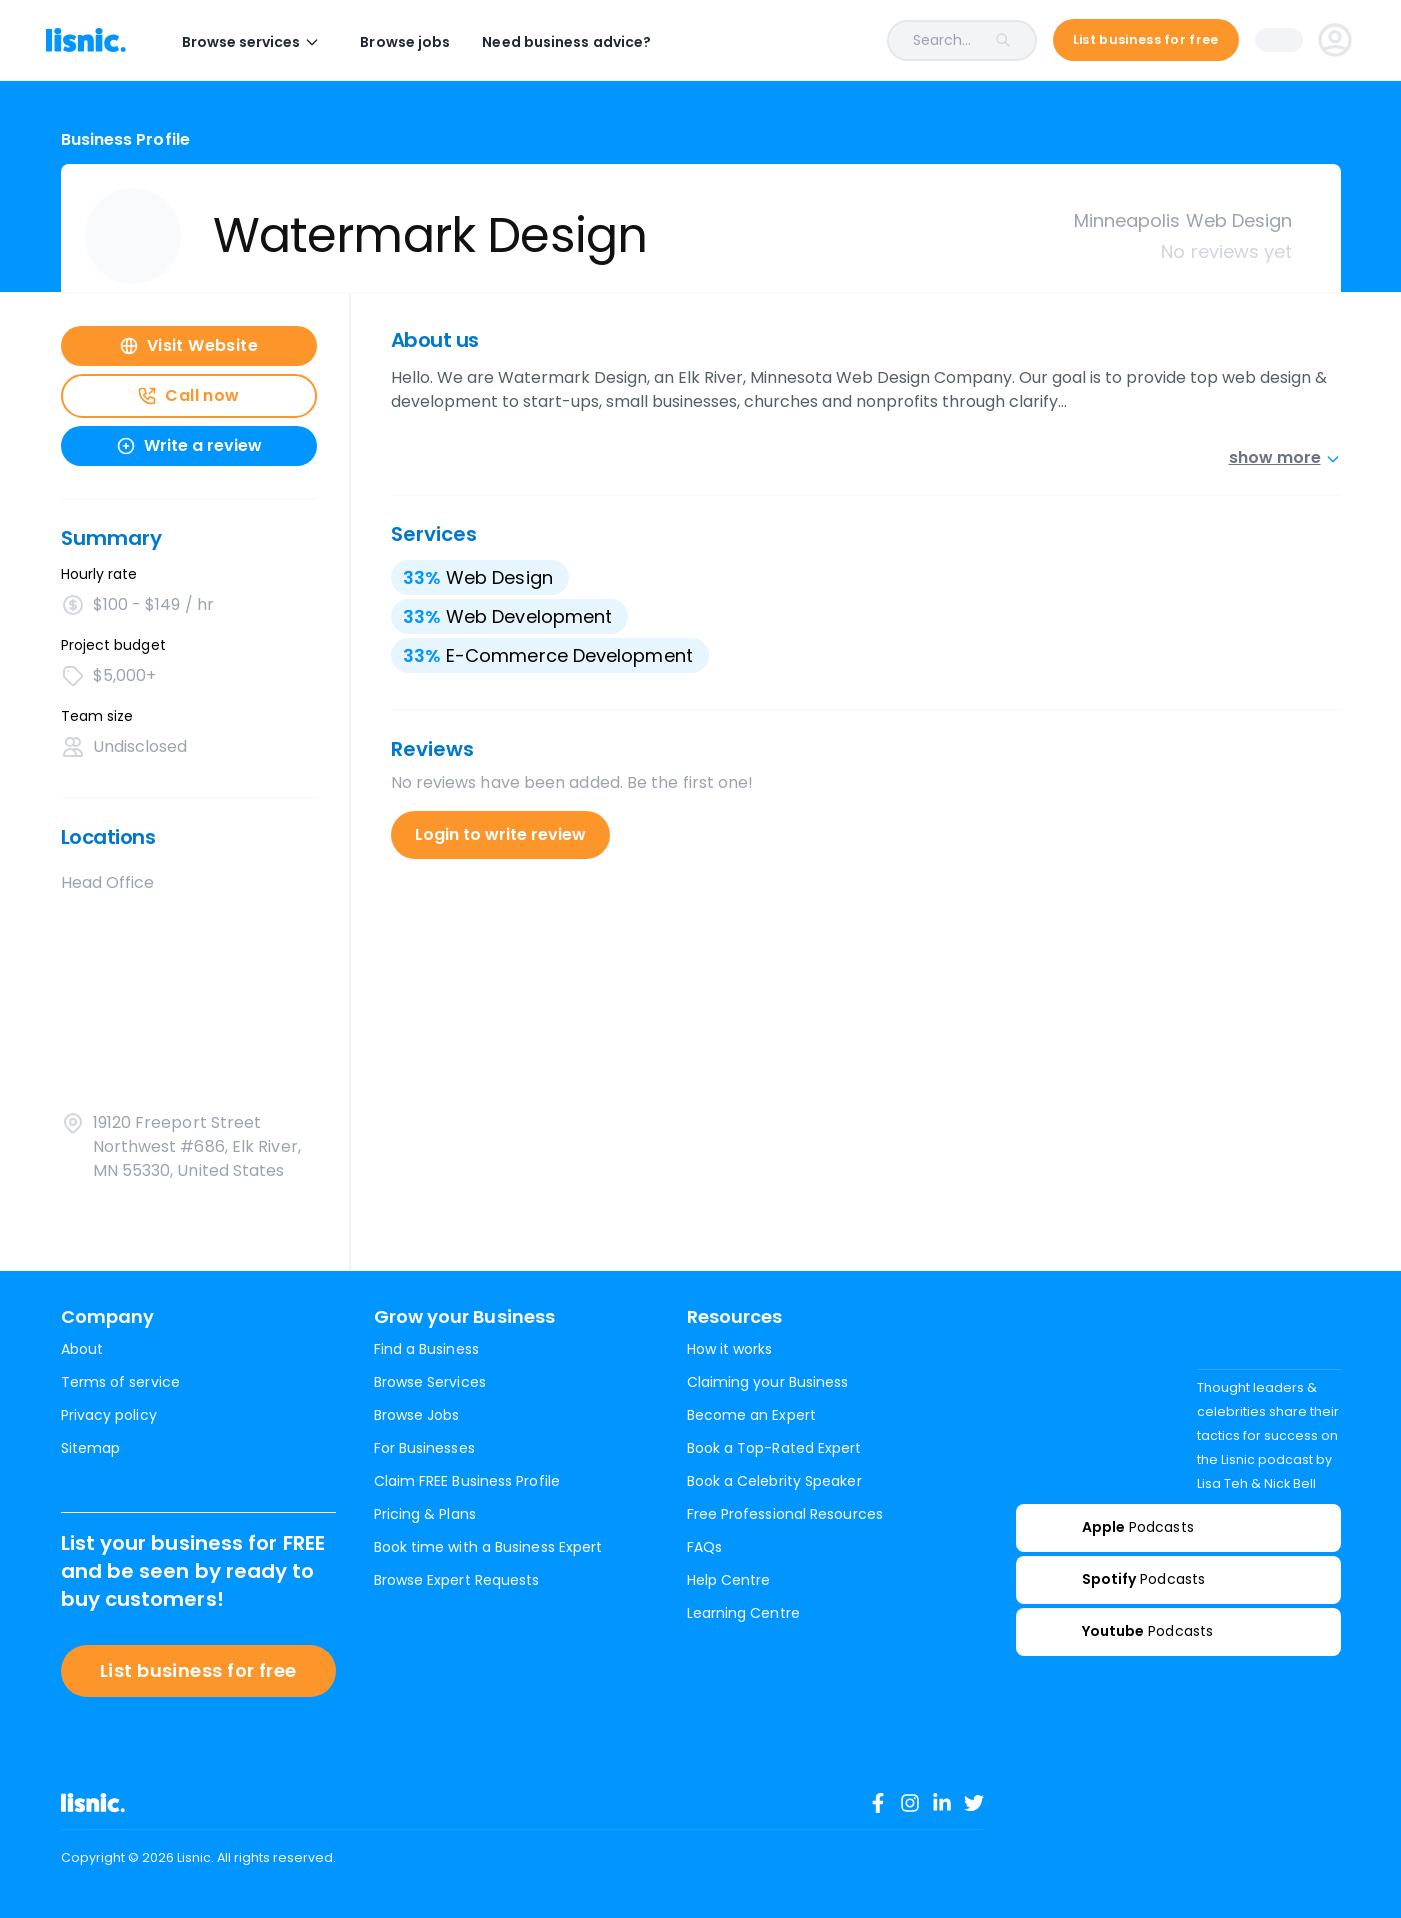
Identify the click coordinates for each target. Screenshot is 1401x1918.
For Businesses (424, 1448)
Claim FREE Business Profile (467, 1481)
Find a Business (426, 1349)
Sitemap (91, 1448)
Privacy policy (109, 1415)
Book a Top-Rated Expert (774, 1448)
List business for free (198, 1670)
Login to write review (500, 834)
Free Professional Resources (785, 1514)
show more (1285, 457)
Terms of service (120, 1382)
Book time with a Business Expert (488, 1547)
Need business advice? (581, 42)
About (82, 1349)
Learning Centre (743, 1613)
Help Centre (729, 1580)
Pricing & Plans (425, 1514)
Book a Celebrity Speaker (774, 1481)
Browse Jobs (417, 1415)
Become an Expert (751, 1415)
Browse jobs (420, 42)
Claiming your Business (768, 1382)
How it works (730, 1349)
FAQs (704, 1547)
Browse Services (430, 1382)
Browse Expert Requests (457, 1580)
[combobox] (859, 40)
